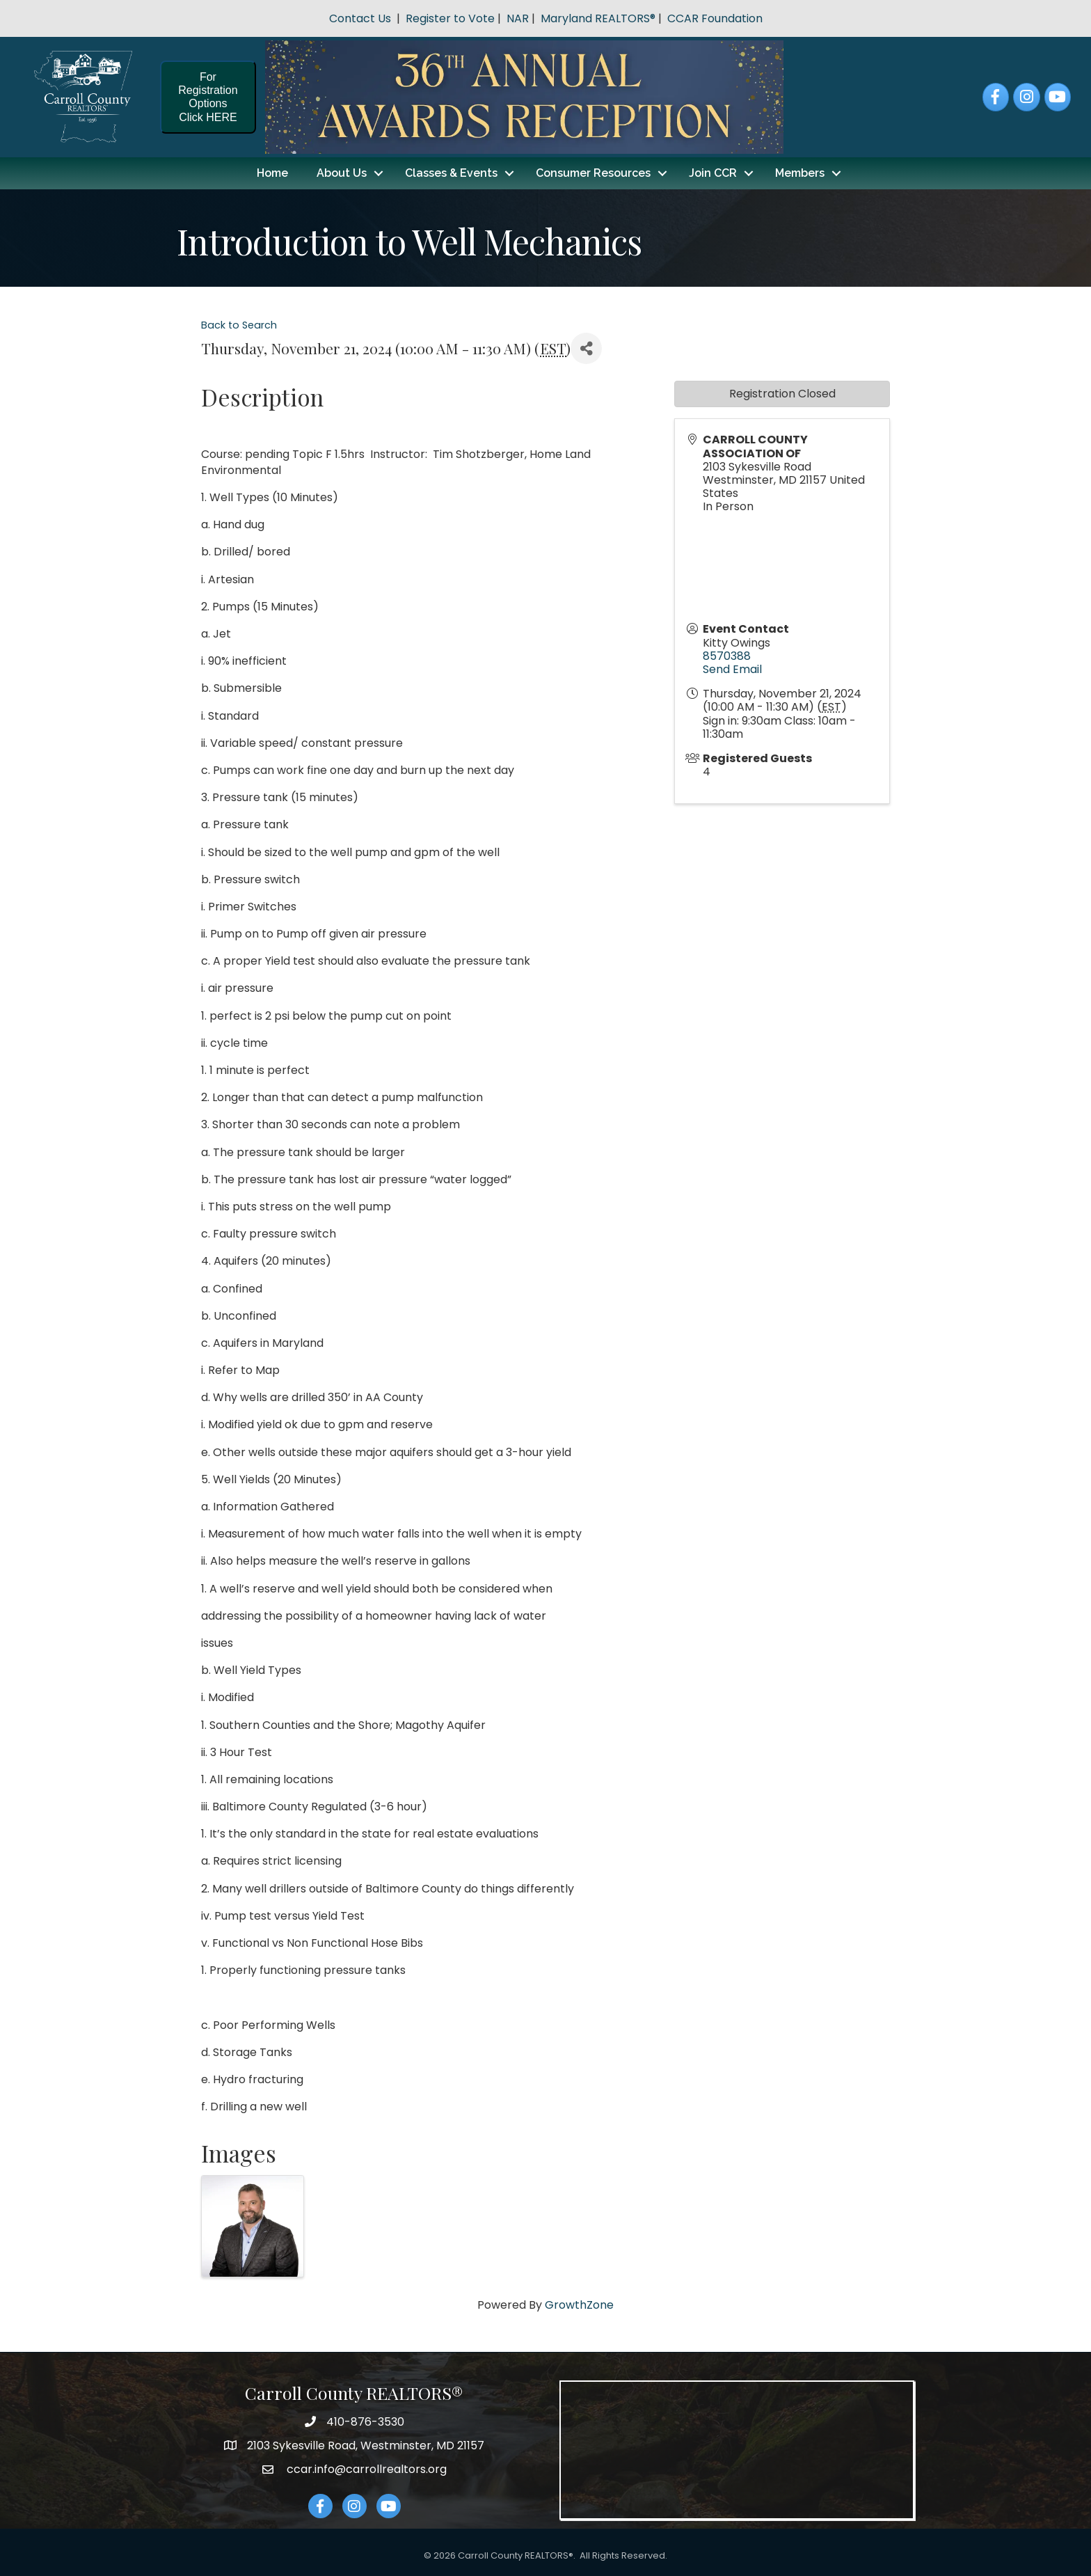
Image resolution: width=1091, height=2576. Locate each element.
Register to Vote (450, 18)
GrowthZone (579, 2304)
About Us (342, 173)
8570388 (727, 655)
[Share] (586, 347)
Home (272, 173)
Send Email (732, 669)
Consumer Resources (593, 173)
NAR (518, 18)
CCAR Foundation (715, 18)
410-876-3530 (365, 2421)
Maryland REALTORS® (598, 18)
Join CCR (713, 173)
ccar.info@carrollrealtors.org (365, 2468)
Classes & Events (451, 173)
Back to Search (239, 325)
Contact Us (360, 18)
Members (800, 173)
